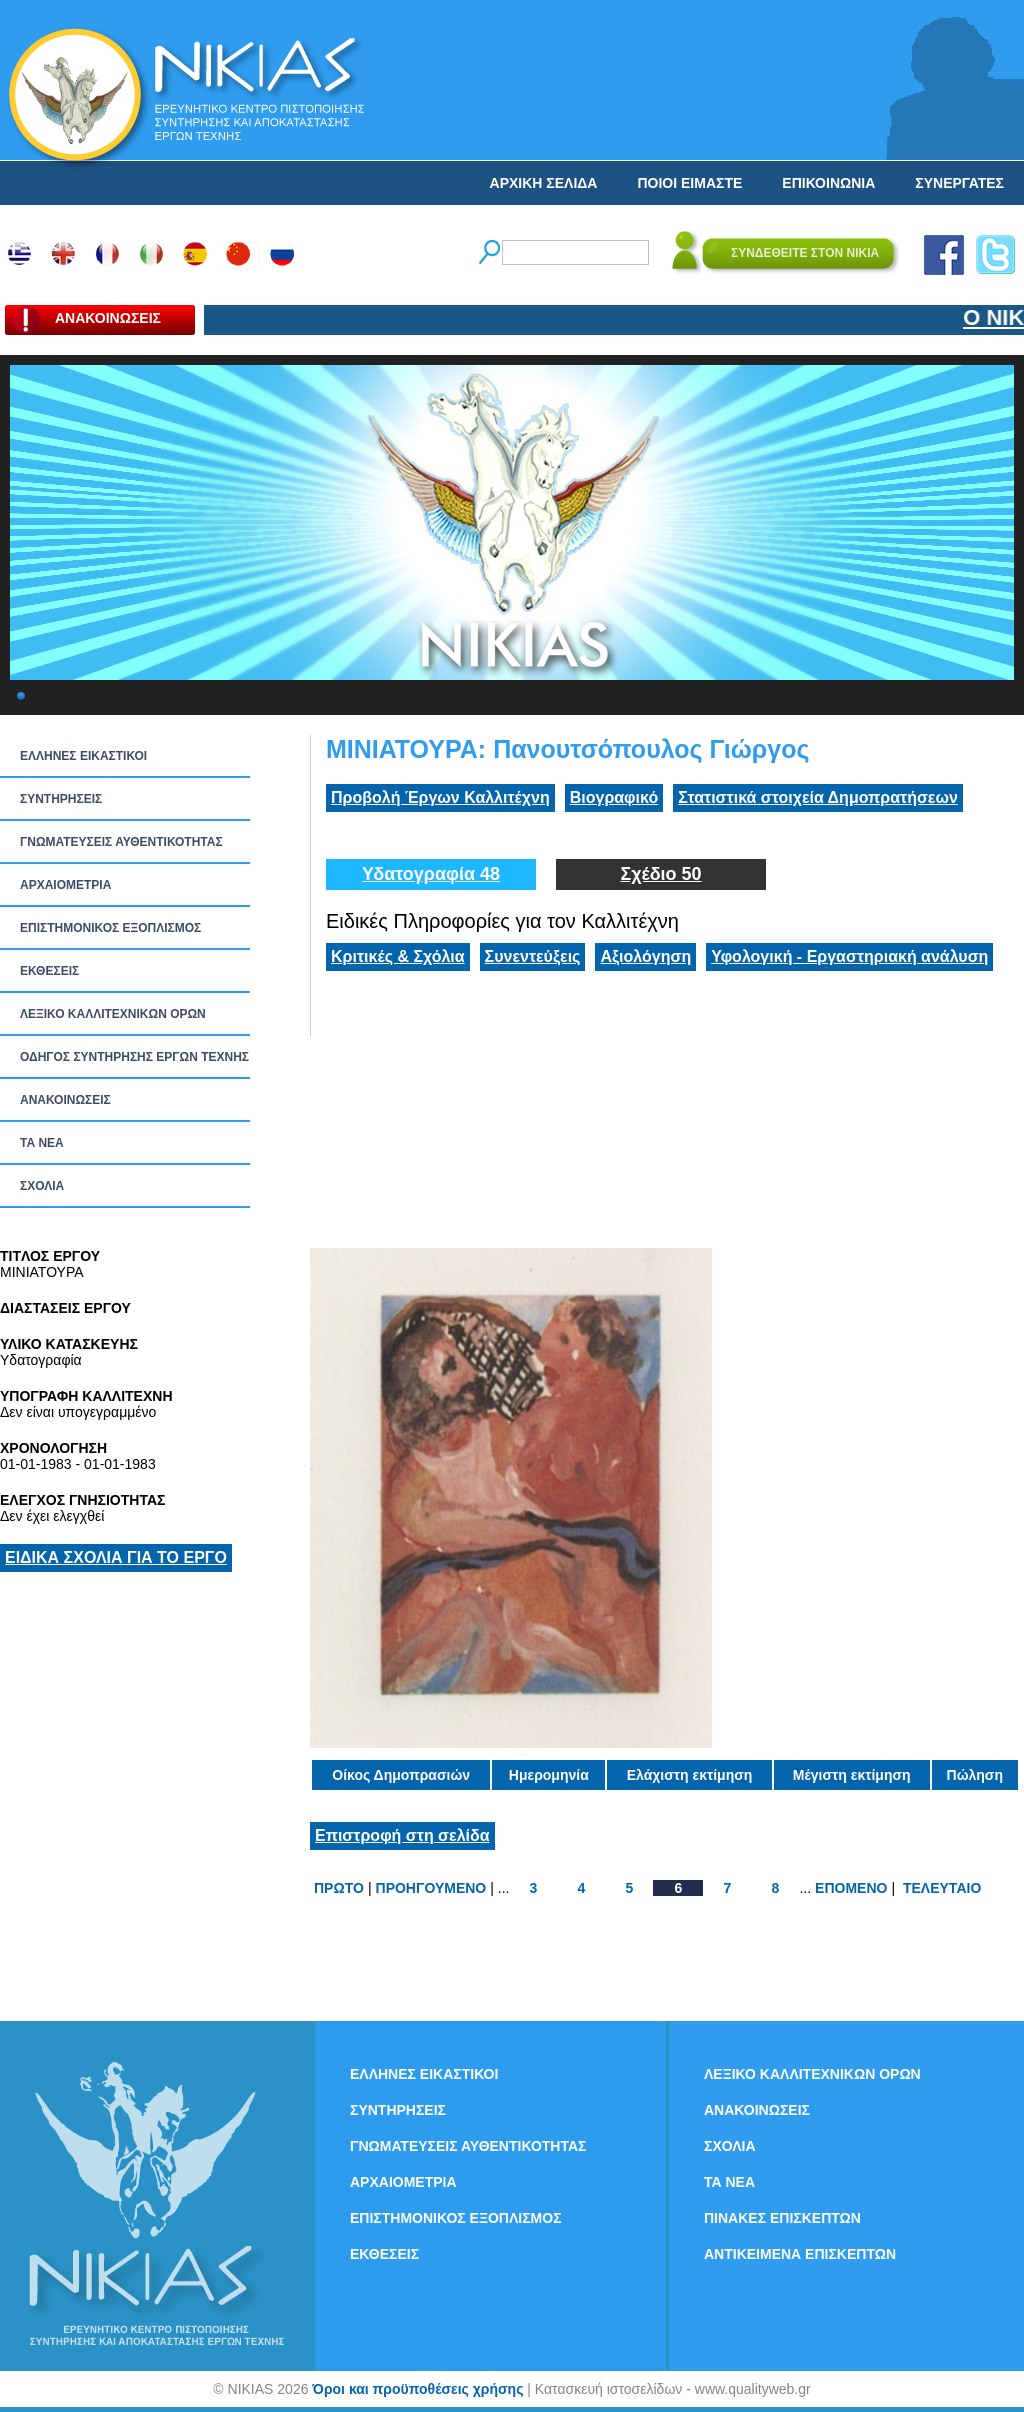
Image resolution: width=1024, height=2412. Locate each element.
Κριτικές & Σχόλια (398, 956)
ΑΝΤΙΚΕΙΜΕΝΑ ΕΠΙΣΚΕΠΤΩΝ (800, 2254)
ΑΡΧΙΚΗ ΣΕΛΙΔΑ (544, 183)
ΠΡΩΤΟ (339, 1888)
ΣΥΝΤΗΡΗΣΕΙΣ (61, 799)
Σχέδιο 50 (660, 874)
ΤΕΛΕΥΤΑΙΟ (942, 1888)
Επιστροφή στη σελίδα (402, 1835)
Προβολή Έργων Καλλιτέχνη (440, 797)
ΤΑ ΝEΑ (42, 1143)
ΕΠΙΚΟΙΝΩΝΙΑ (828, 183)
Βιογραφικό (614, 797)
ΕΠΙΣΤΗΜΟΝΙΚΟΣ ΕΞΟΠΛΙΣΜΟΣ (110, 928)
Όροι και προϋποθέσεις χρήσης (417, 2389)
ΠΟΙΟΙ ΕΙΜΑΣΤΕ (689, 183)
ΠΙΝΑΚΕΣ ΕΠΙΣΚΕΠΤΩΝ (782, 2218)
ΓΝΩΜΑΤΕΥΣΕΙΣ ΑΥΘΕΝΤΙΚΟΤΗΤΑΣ (121, 842)
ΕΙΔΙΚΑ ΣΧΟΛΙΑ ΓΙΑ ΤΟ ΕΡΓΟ (116, 1557)
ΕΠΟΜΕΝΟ (851, 1888)
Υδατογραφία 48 (431, 874)
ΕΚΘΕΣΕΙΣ (49, 971)
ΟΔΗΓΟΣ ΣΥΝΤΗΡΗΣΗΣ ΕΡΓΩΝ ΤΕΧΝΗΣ (134, 1057)
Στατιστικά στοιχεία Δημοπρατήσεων (818, 797)
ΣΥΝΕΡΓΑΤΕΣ (959, 183)
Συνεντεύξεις (533, 956)
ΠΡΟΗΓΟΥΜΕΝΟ (431, 1888)
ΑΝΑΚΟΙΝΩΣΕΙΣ (65, 1100)
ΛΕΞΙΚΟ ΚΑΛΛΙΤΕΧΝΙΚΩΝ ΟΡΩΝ (113, 1014)
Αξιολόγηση (645, 956)
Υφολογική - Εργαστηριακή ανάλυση (849, 956)
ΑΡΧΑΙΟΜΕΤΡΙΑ (65, 885)
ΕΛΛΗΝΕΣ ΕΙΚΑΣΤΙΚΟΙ (83, 756)
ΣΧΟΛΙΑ (42, 1186)
